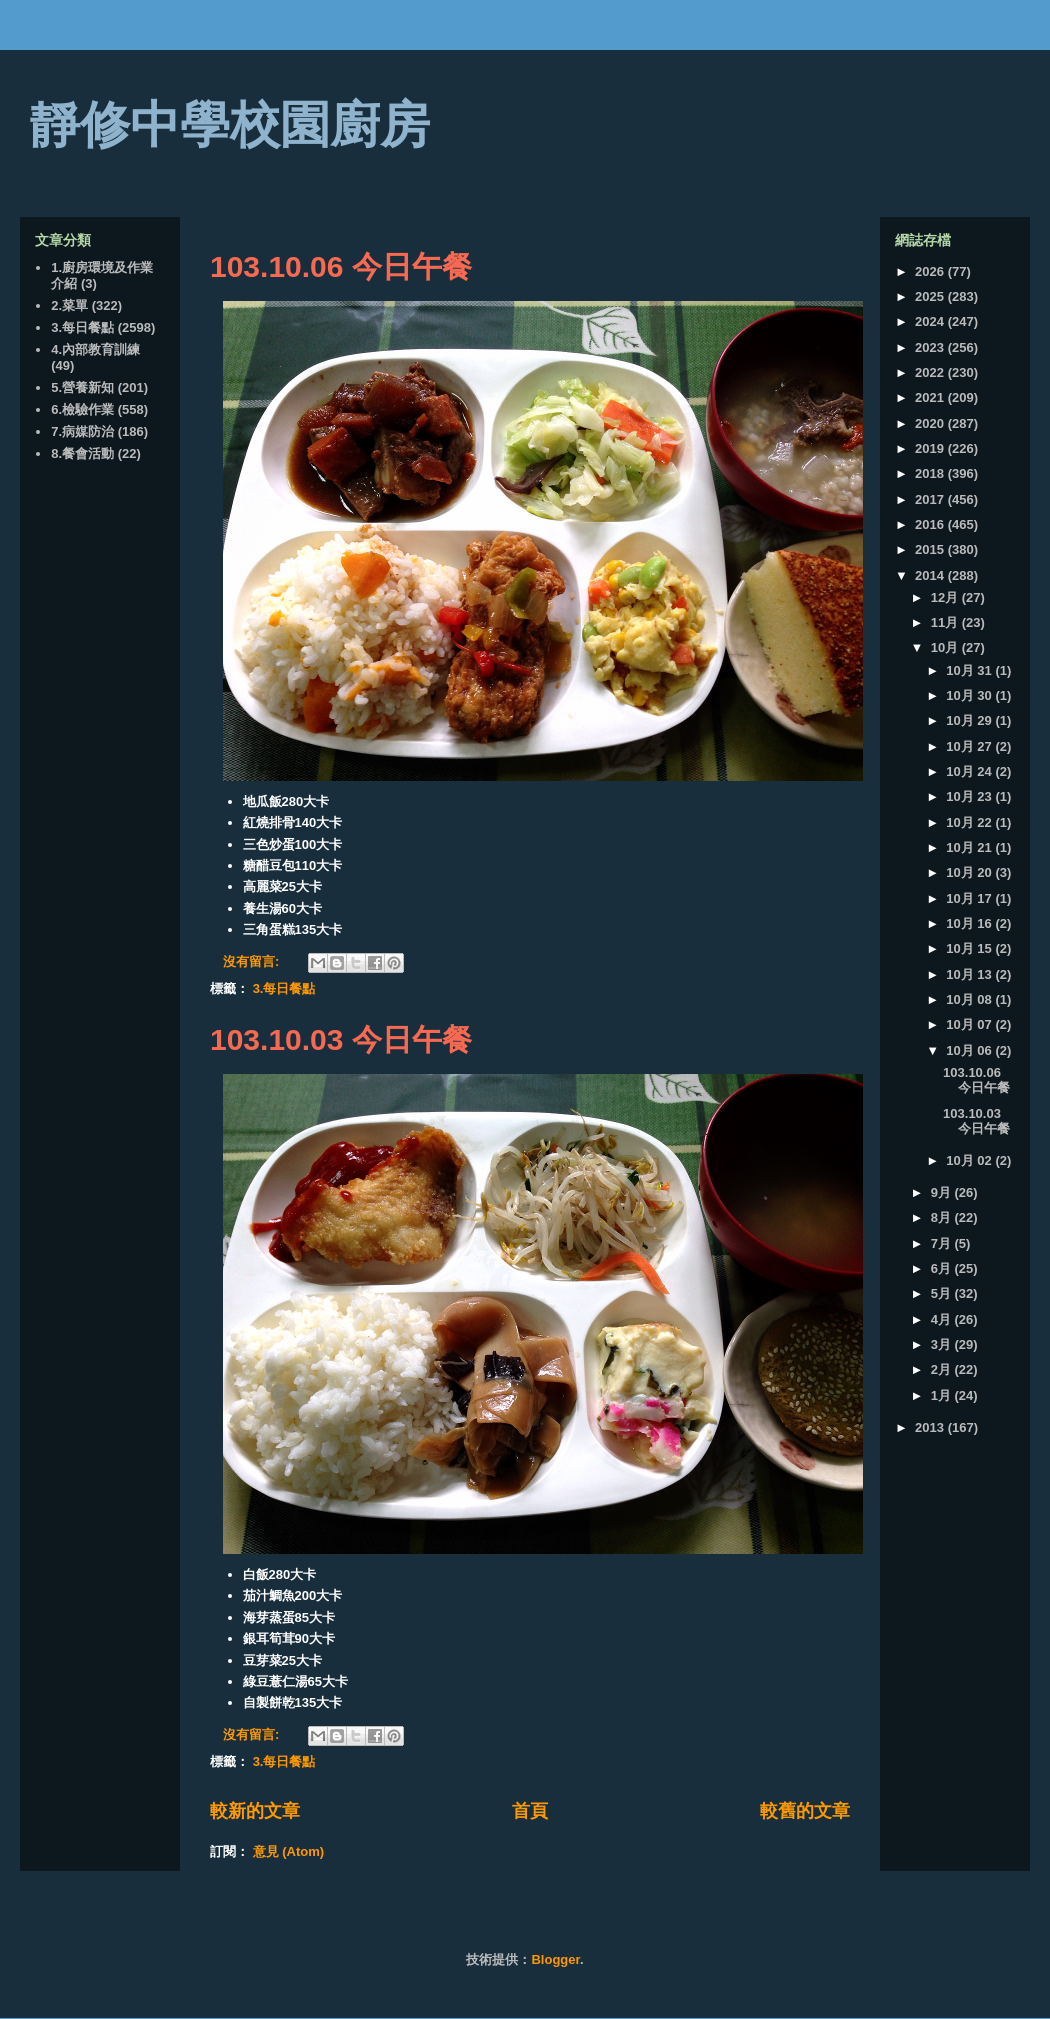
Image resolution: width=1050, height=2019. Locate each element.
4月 (943, 1319)
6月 (943, 1268)
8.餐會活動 (82, 453)
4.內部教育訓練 (95, 349)
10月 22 (970, 822)
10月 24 (970, 771)
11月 (946, 622)
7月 (943, 1243)
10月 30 (970, 695)
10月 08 (970, 999)
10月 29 (970, 720)
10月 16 (970, 923)
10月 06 (970, 1050)
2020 (931, 423)
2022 (931, 372)
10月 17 (970, 898)
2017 (931, 499)
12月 (946, 597)
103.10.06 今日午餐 (341, 266)
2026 (931, 271)
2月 (943, 1369)
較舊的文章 (805, 1811)
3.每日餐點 (284, 988)
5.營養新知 (82, 387)
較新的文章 (255, 1811)
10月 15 (970, 948)
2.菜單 (69, 305)
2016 (931, 524)
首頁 (530, 1811)
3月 (943, 1344)
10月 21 (970, 847)
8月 (943, 1217)
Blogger (555, 1959)
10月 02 (970, 1160)
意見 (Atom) (289, 1851)
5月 (943, 1293)
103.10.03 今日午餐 (341, 1039)
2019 (931, 448)
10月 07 (970, 1024)
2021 (931, 397)
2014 (931, 575)
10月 (946, 647)
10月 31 (970, 670)
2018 (931, 473)
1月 (943, 1395)
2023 (931, 347)
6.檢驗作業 (82, 409)
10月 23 (970, 796)
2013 (931, 1427)
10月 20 (970, 872)
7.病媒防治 (82, 431)
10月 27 (970, 746)
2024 (931, 321)
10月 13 (970, 974)
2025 (931, 296)
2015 (931, 549)
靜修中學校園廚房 (230, 125)
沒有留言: (253, 961)
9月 (943, 1192)
